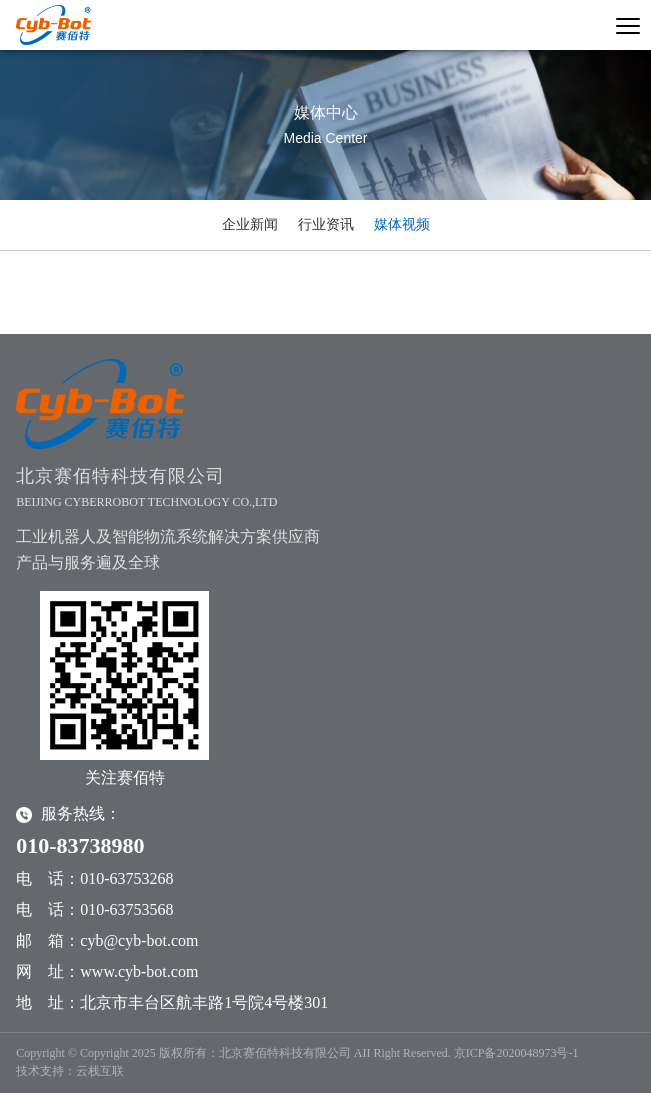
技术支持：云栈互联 (70, 1071)
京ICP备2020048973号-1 (516, 1053)
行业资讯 (326, 224)
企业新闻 (250, 224)
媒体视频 (402, 224)
